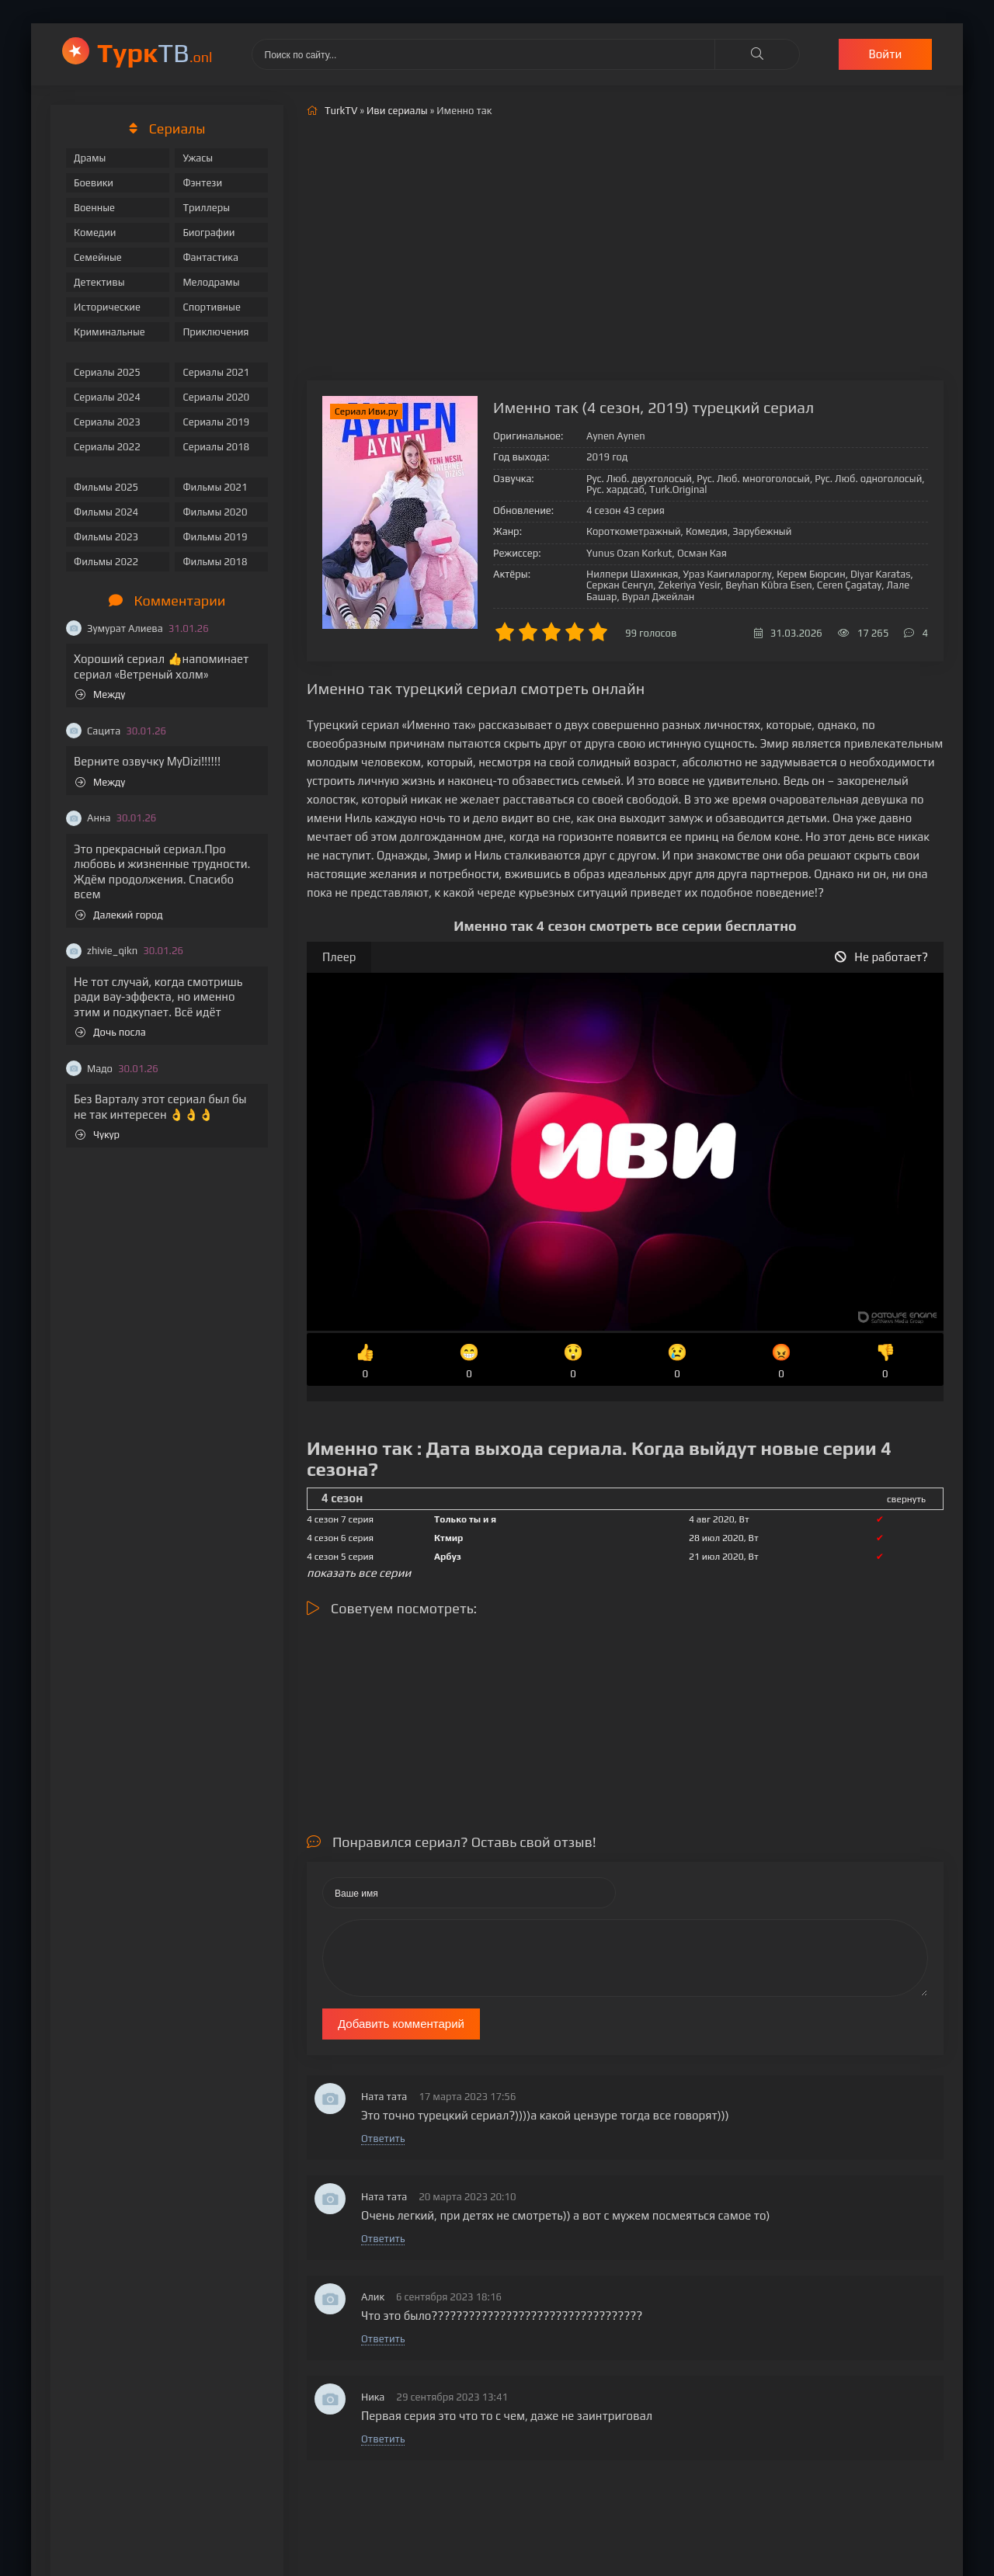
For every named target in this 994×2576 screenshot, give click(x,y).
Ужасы (197, 158)
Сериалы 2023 (107, 422)
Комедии (95, 232)
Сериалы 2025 (107, 372)
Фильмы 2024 (106, 512)
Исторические (107, 307)
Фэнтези (202, 183)
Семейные (98, 257)
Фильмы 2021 (214, 487)
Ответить (383, 2138)
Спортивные (211, 307)
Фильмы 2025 (106, 487)
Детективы (99, 282)
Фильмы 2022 (106, 562)
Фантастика (210, 257)
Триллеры (206, 208)
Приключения (215, 332)
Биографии (208, 232)
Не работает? (881, 956)
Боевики (93, 183)
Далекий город (119, 915)
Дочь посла (110, 1032)
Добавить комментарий (401, 2023)
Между (100, 694)
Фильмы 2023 (106, 537)
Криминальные (109, 332)
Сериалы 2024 (107, 397)
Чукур (97, 1135)
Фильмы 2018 (214, 562)
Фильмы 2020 (214, 512)
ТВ (155, 52)
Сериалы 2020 (215, 397)
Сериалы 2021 (215, 372)
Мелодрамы (210, 282)
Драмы (90, 158)
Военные (94, 208)
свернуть (906, 1499)
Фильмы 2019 (214, 537)
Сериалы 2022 (107, 447)
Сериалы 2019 (215, 422)
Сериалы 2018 (215, 447)
